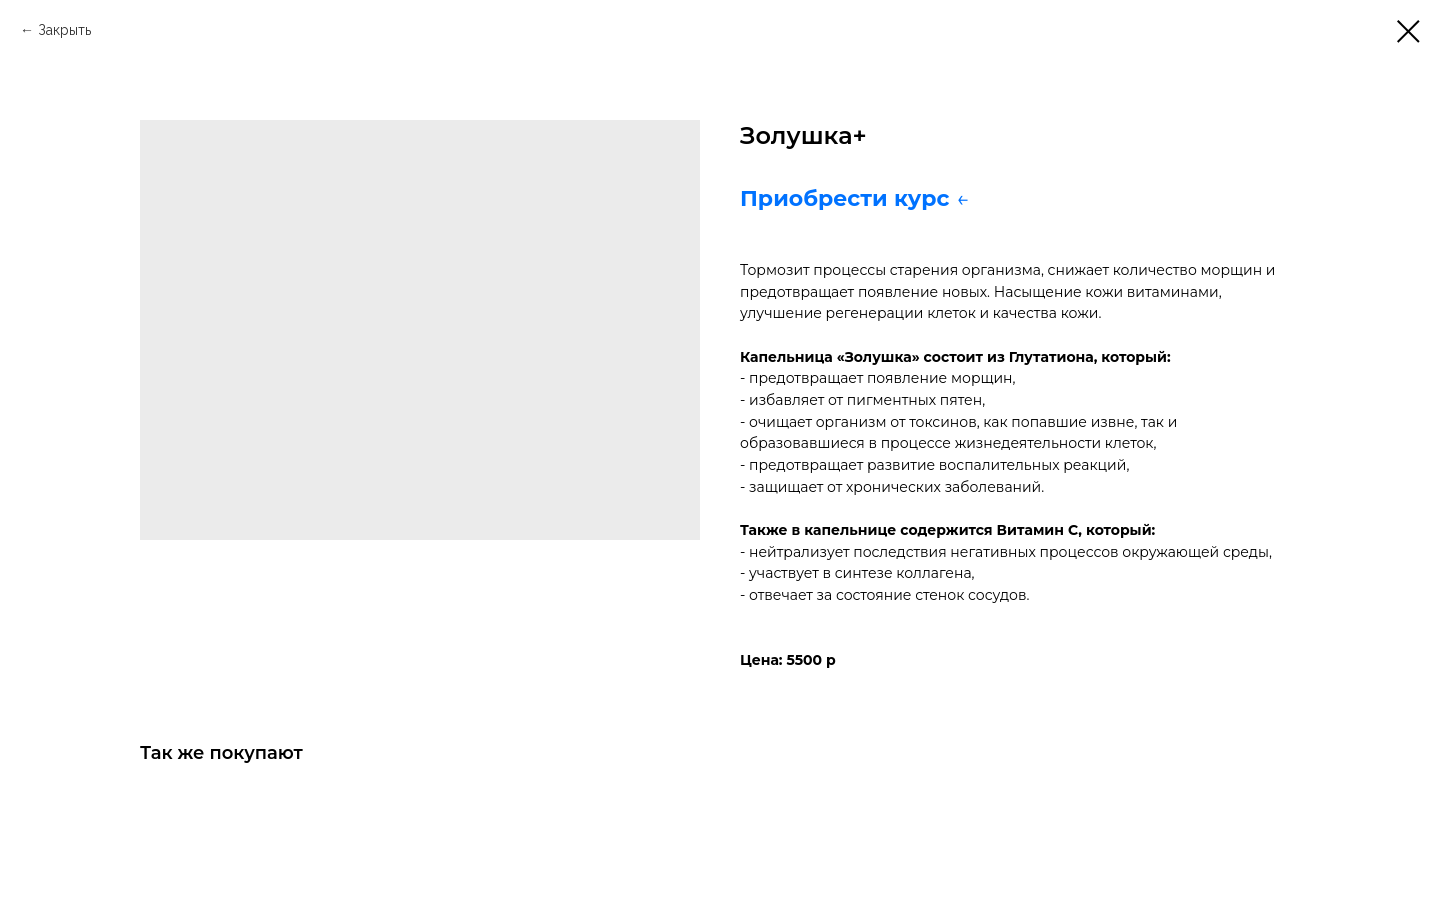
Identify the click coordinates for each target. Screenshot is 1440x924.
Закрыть (64, 30)
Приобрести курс (848, 198)
